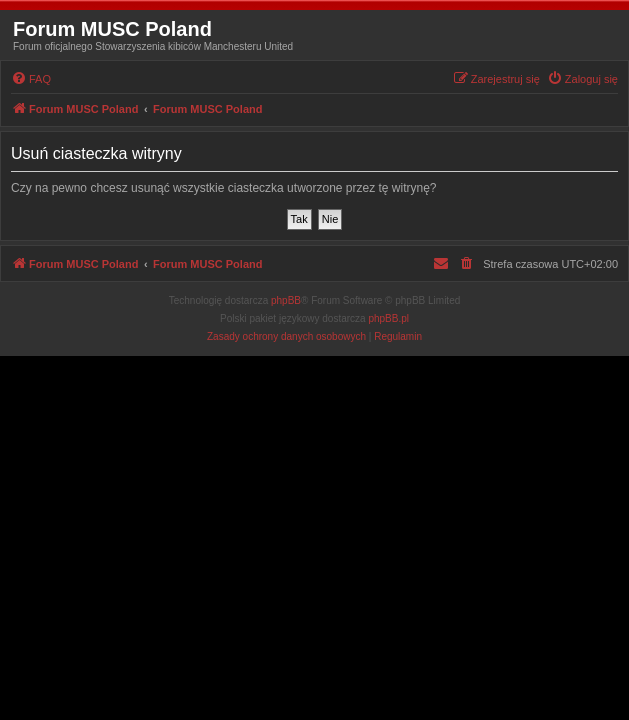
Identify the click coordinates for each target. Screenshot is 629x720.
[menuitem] (31, 79)
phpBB (286, 300)
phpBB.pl (388, 318)
